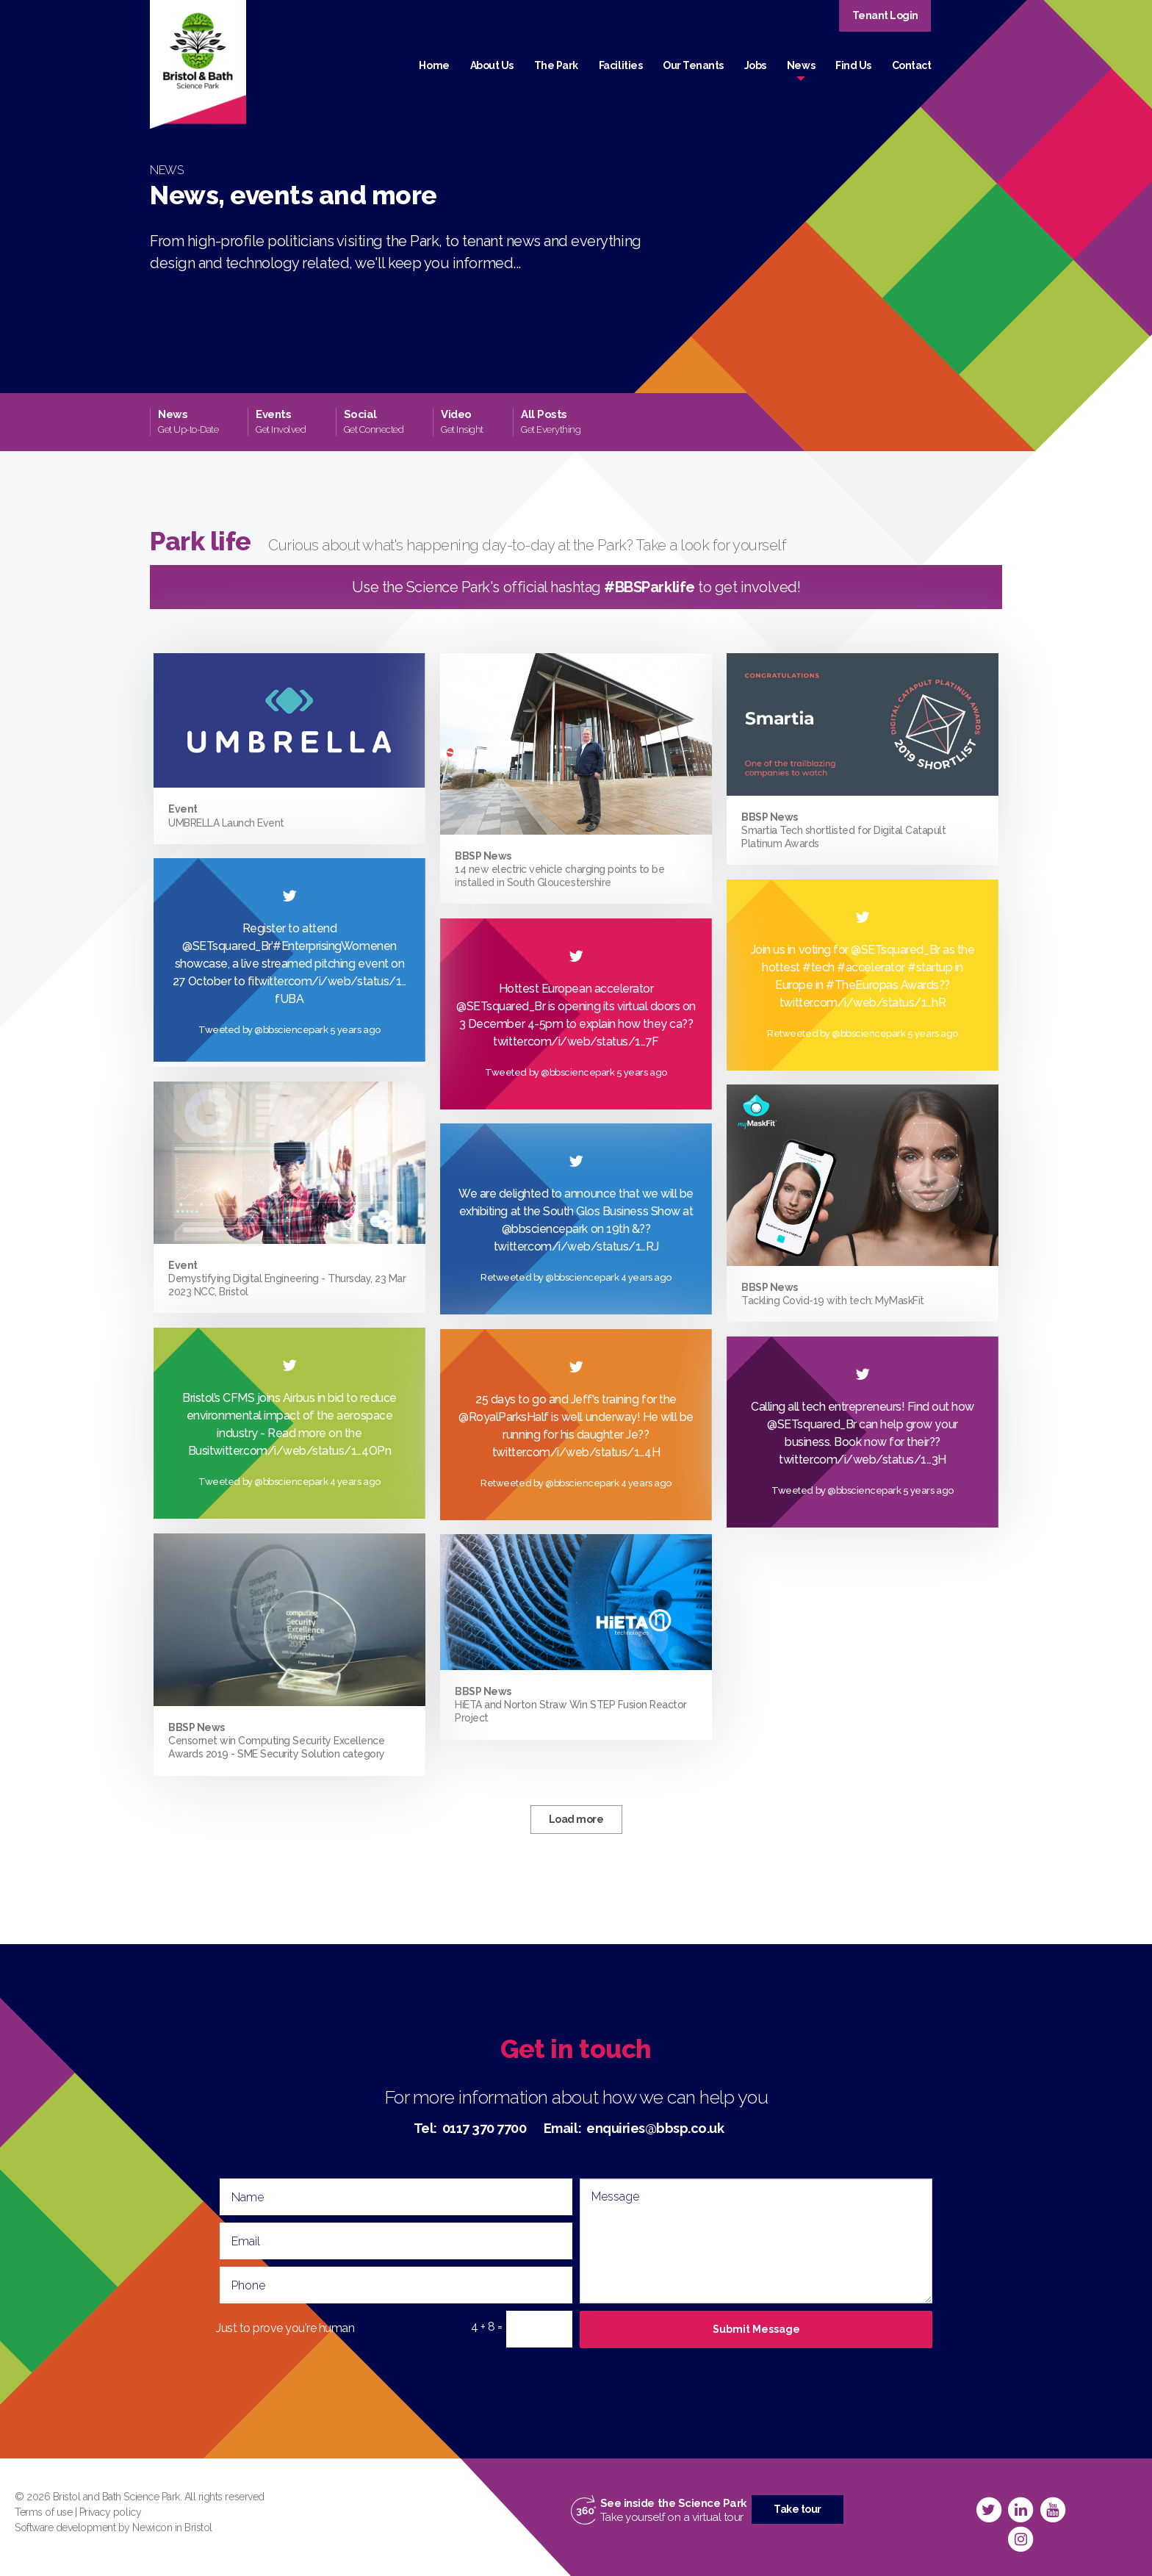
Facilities (620, 65)
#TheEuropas (862, 985)
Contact (912, 65)
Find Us (853, 65)
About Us (492, 65)
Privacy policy (110, 2512)
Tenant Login (885, 15)
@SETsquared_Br (895, 950)
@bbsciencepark (545, 1229)
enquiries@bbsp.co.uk (655, 2128)
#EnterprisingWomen (328, 946)
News (801, 65)
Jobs (755, 65)
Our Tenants (693, 65)
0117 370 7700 (484, 2128)
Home (434, 65)
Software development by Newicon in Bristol (113, 2527)
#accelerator (870, 967)
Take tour (797, 2509)
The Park (556, 65)
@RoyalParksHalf (503, 1417)
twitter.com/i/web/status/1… (570, 1246)
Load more (576, 1819)
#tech (818, 967)
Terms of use (43, 2512)
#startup (929, 967)
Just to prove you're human (285, 2328)
